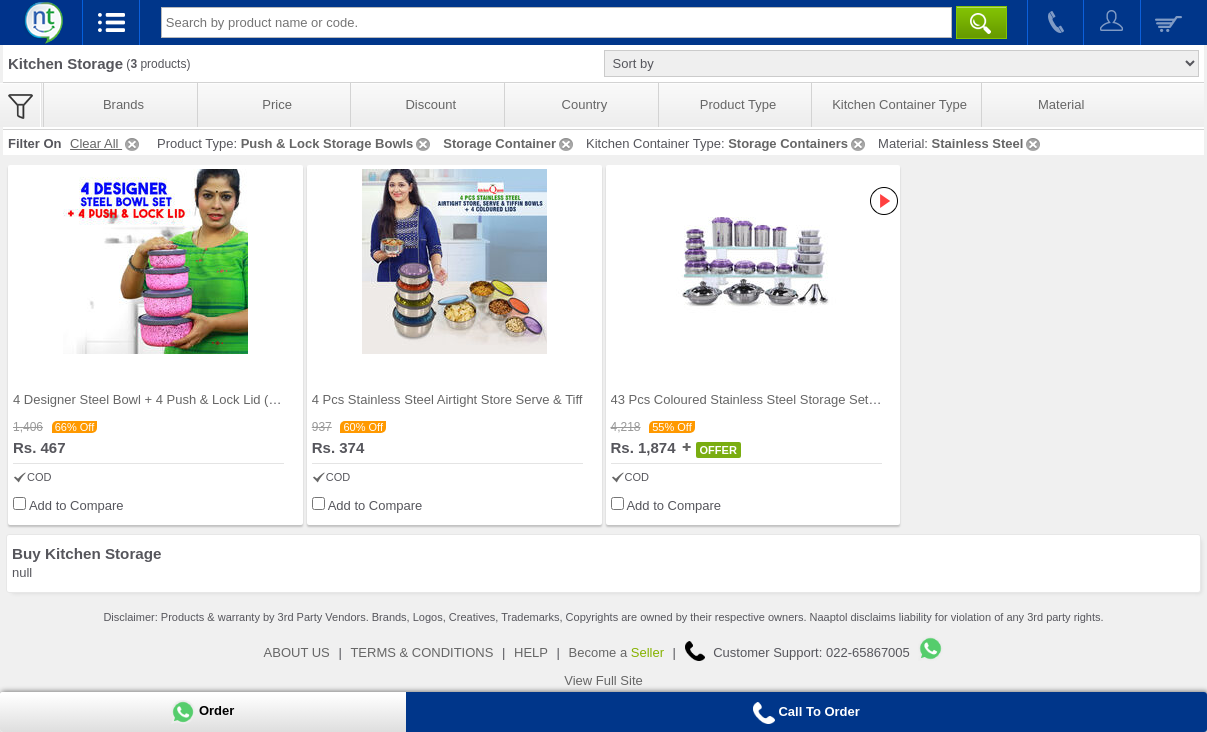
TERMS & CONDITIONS (421, 652)
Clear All (106, 143)
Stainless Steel (988, 143)
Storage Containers (798, 143)
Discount (430, 104)
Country (585, 104)
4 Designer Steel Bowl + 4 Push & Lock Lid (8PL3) (158, 399)
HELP (531, 652)
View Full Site (603, 680)
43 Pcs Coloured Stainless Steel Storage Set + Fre (757, 399)
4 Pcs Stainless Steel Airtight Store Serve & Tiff (447, 399)
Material (1061, 104)
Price (277, 104)
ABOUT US (297, 652)
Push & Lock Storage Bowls (337, 143)
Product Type (738, 104)
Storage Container (509, 143)
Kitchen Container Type (899, 104)
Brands (123, 104)
